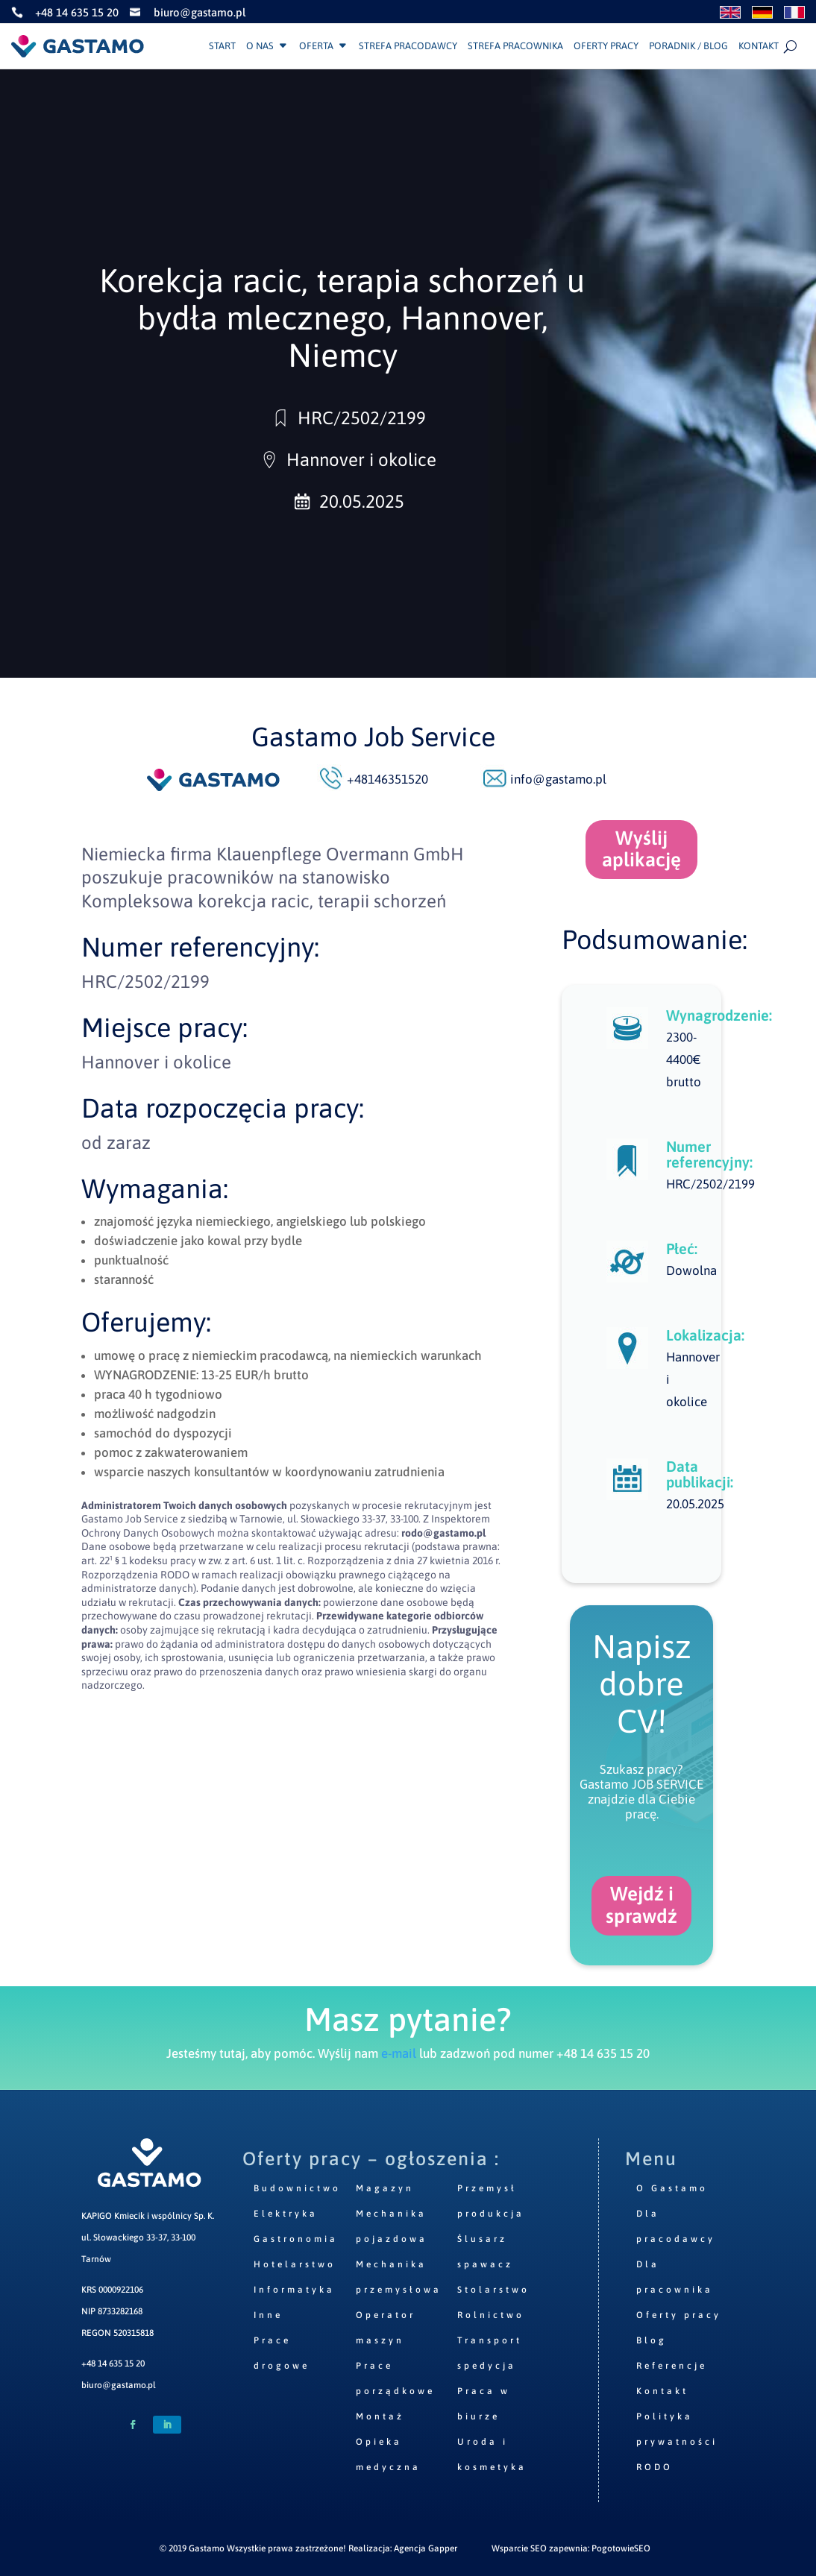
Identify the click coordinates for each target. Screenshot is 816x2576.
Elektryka (286, 2213)
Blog (651, 2340)
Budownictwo (297, 2188)
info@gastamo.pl (558, 779)
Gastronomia (296, 2239)
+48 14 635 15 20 (113, 2363)
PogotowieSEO (620, 2548)
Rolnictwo (490, 2315)
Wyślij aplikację (641, 849)
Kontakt (758, 45)
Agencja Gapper (425, 2548)
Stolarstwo (493, 2289)
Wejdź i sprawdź (641, 1905)
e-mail (398, 2053)
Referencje (671, 2366)
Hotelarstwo (295, 2264)
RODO (654, 2467)
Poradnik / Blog (688, 45)
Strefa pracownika (515, 45)
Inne (268, 2315)
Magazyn (385, 2188)
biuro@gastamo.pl (118, 2385)
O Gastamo (672, 2188)
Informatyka (294, 2289)
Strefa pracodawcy (408, 45)
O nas (260, 45)
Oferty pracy (606, 45)
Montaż (380, 2416)
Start (222, 45)
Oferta (316, 45)
